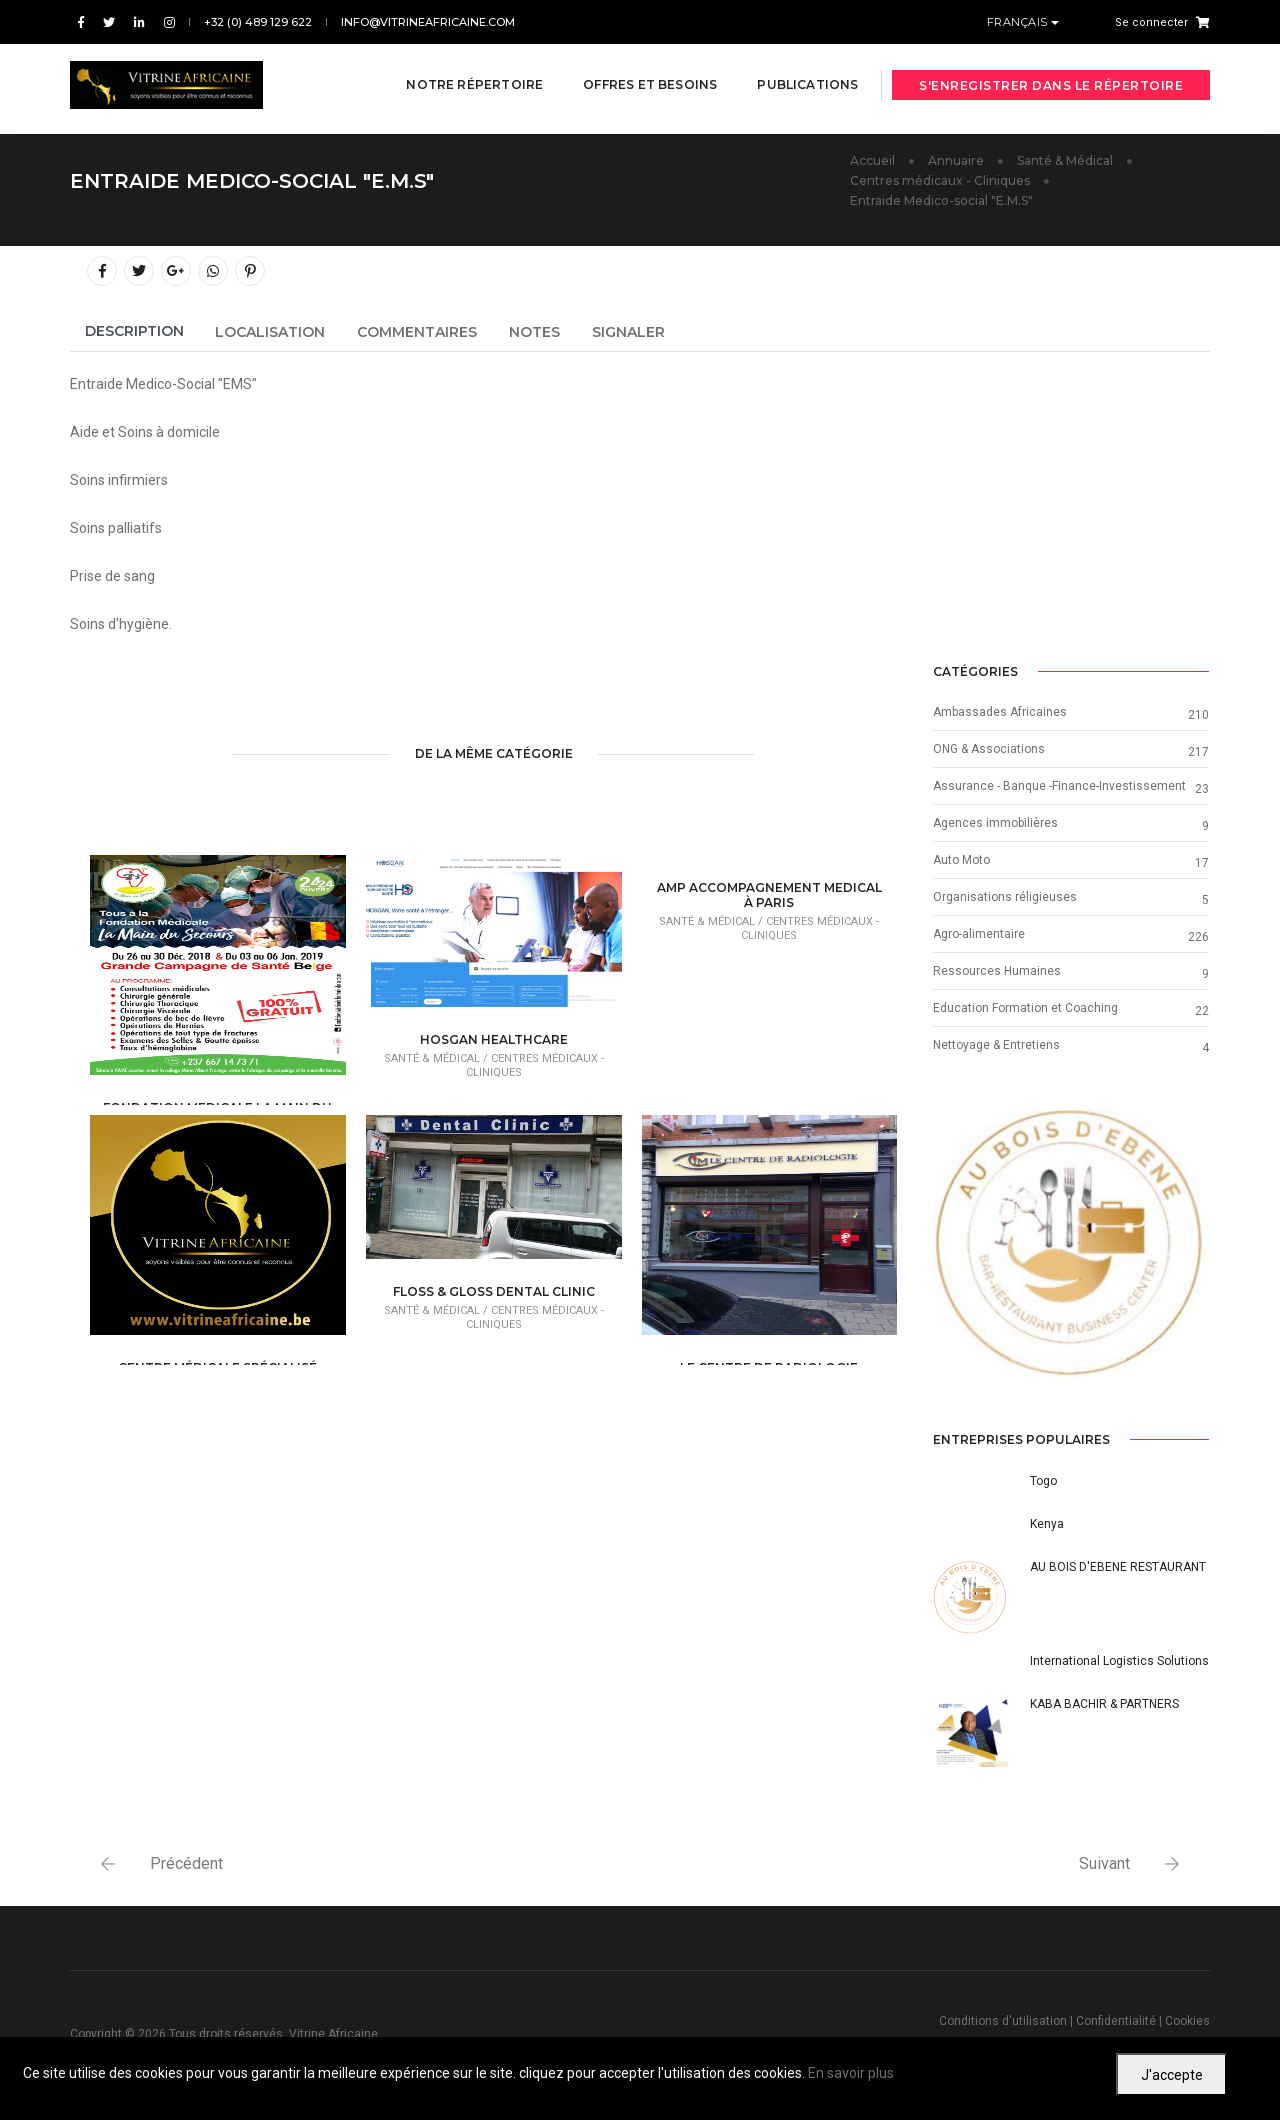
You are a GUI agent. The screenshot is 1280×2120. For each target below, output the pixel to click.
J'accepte (1172, 2075)
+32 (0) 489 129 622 (258, 22)
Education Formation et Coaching (1025, 1008)
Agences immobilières (995, 823)
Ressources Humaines (997, 971)
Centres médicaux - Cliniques (940, 180)
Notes (534, 332)
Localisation (270, 332)
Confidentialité (1116, 2021)
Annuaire (956, 160)
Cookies (1187, 2021)
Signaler (628, 332)
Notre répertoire (462, 71)
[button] (953, 1246)
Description (134, 331)
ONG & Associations (989, 749)
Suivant (1104, 1863)
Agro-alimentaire (979, 934)
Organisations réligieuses (1005, 897)
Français (1019, 22)
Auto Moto (961, 860)
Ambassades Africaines (1000, 712)
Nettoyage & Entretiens (996, 1045)
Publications (795, 71)
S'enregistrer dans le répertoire (1051, 72)
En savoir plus (851, 2073)
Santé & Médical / (437, 1058)
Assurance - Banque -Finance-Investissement (1059, 786)
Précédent (186, 1863)
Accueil (872, 160)
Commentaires (417, 332)
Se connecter (1151, 22)
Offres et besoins (638, 71)
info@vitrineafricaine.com (428, 22)
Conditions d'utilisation (1003, 2021)
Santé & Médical (1065, 160)
